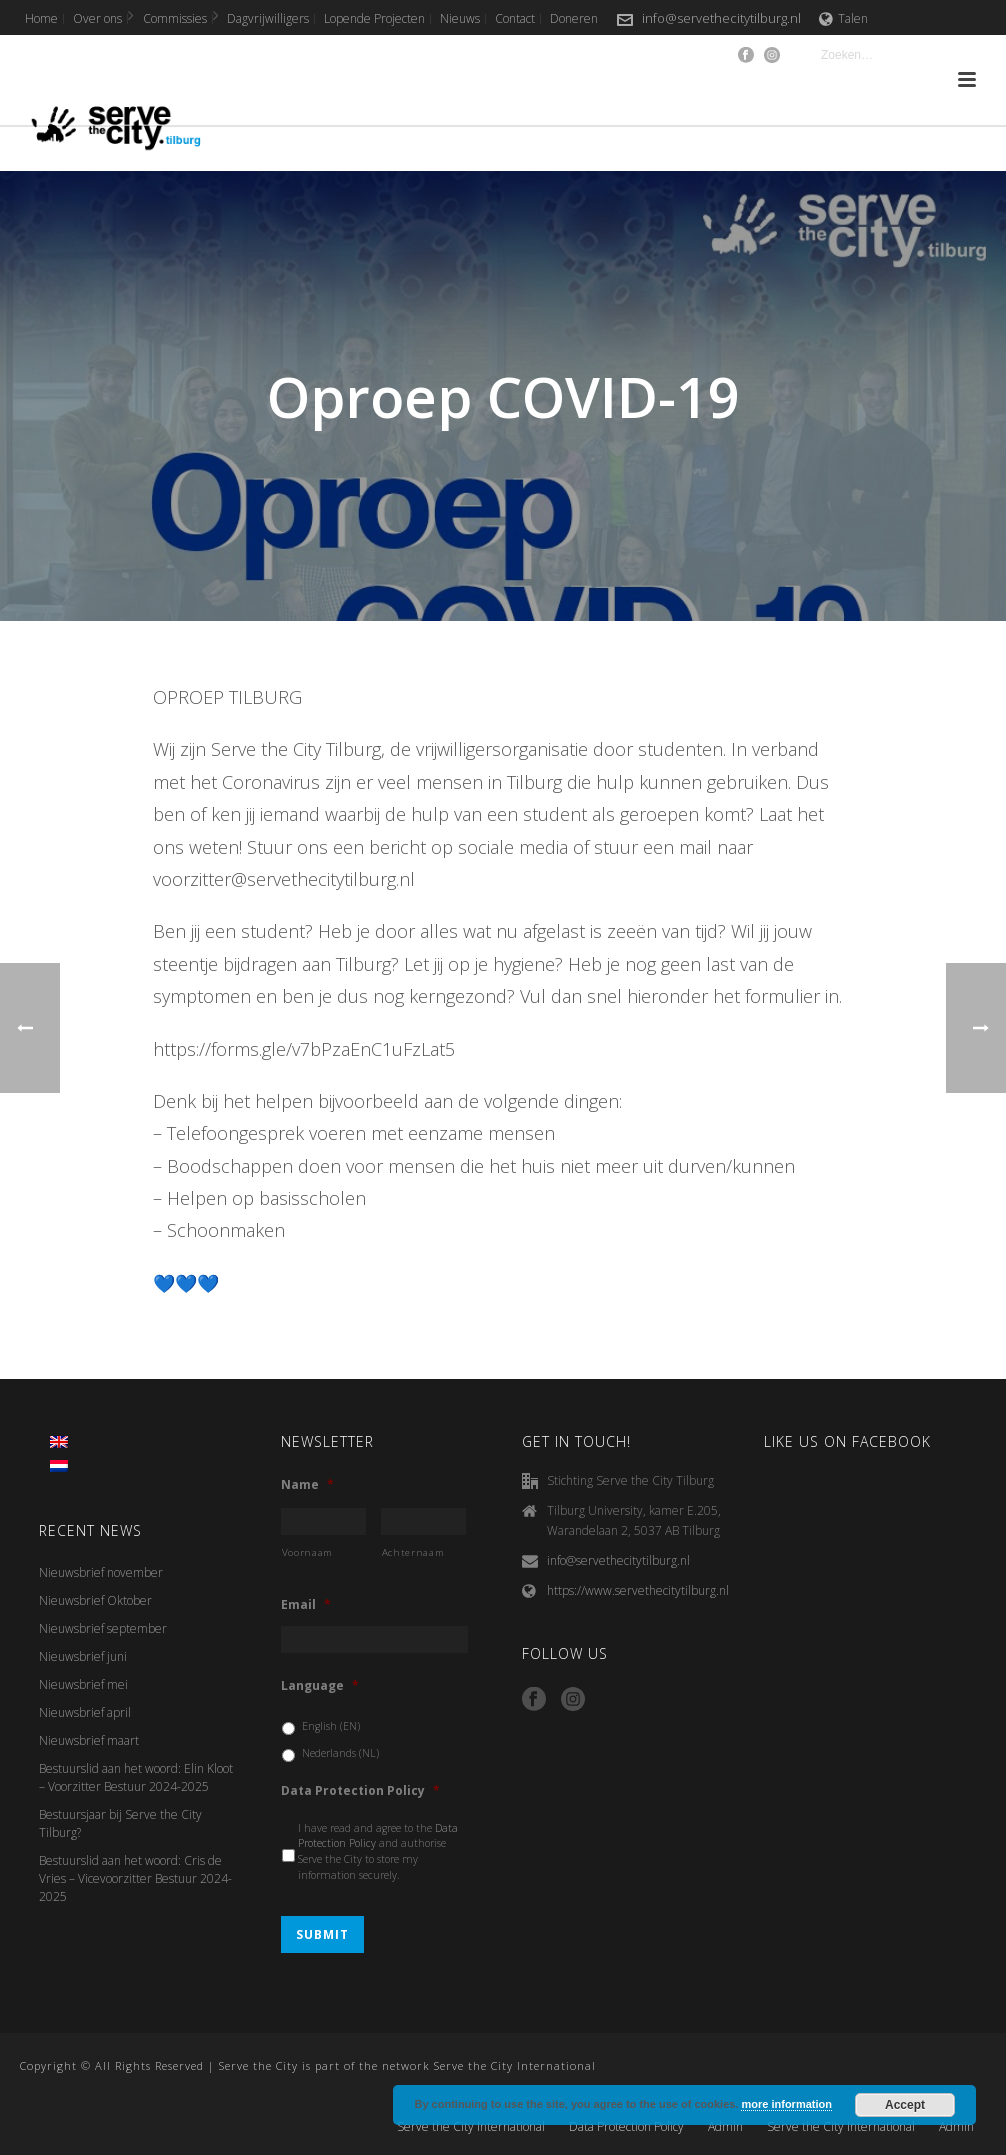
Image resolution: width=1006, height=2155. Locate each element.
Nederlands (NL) (340, 1753)
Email (306, 1605)
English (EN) (331, 1726)
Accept (905, 2105)
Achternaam (413, 1552)
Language (320, 1686)
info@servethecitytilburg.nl (721, 18)
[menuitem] (59, 1442)
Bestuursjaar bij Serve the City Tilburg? (120, 1823)
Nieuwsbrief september (103, 1628)
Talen (843, 18)
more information (786, 2104)
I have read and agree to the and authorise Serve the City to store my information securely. (378, 1851)
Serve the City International (471, 2127)
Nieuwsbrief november (101, 1572)
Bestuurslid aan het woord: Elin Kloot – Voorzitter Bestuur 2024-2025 (136, 1777)
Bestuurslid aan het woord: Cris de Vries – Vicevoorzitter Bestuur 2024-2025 (135, 1878)
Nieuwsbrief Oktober (95, 1600)
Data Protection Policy (360, 1791)
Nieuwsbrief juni (83, 1656)
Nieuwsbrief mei (83, 1684)
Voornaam (307, 1552)
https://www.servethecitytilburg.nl (638, 1590)
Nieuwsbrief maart (89, 1740)
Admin (725, 2127)
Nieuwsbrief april (85, 1712)
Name (307, 1485)
